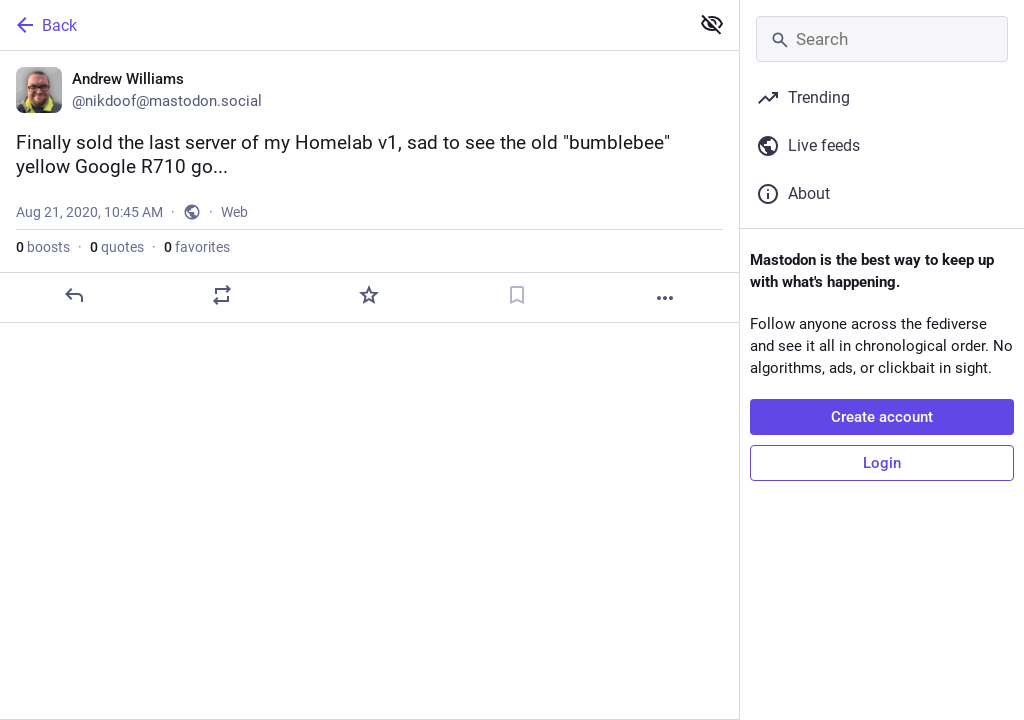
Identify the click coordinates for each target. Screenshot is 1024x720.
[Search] (882, 39)
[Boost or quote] (222, 295)
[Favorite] (369, 295)
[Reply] (74, 295)
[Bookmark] (517, 295)
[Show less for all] (712, 24)
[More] (665, 298)
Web (234, 212)
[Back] (342, 25)
